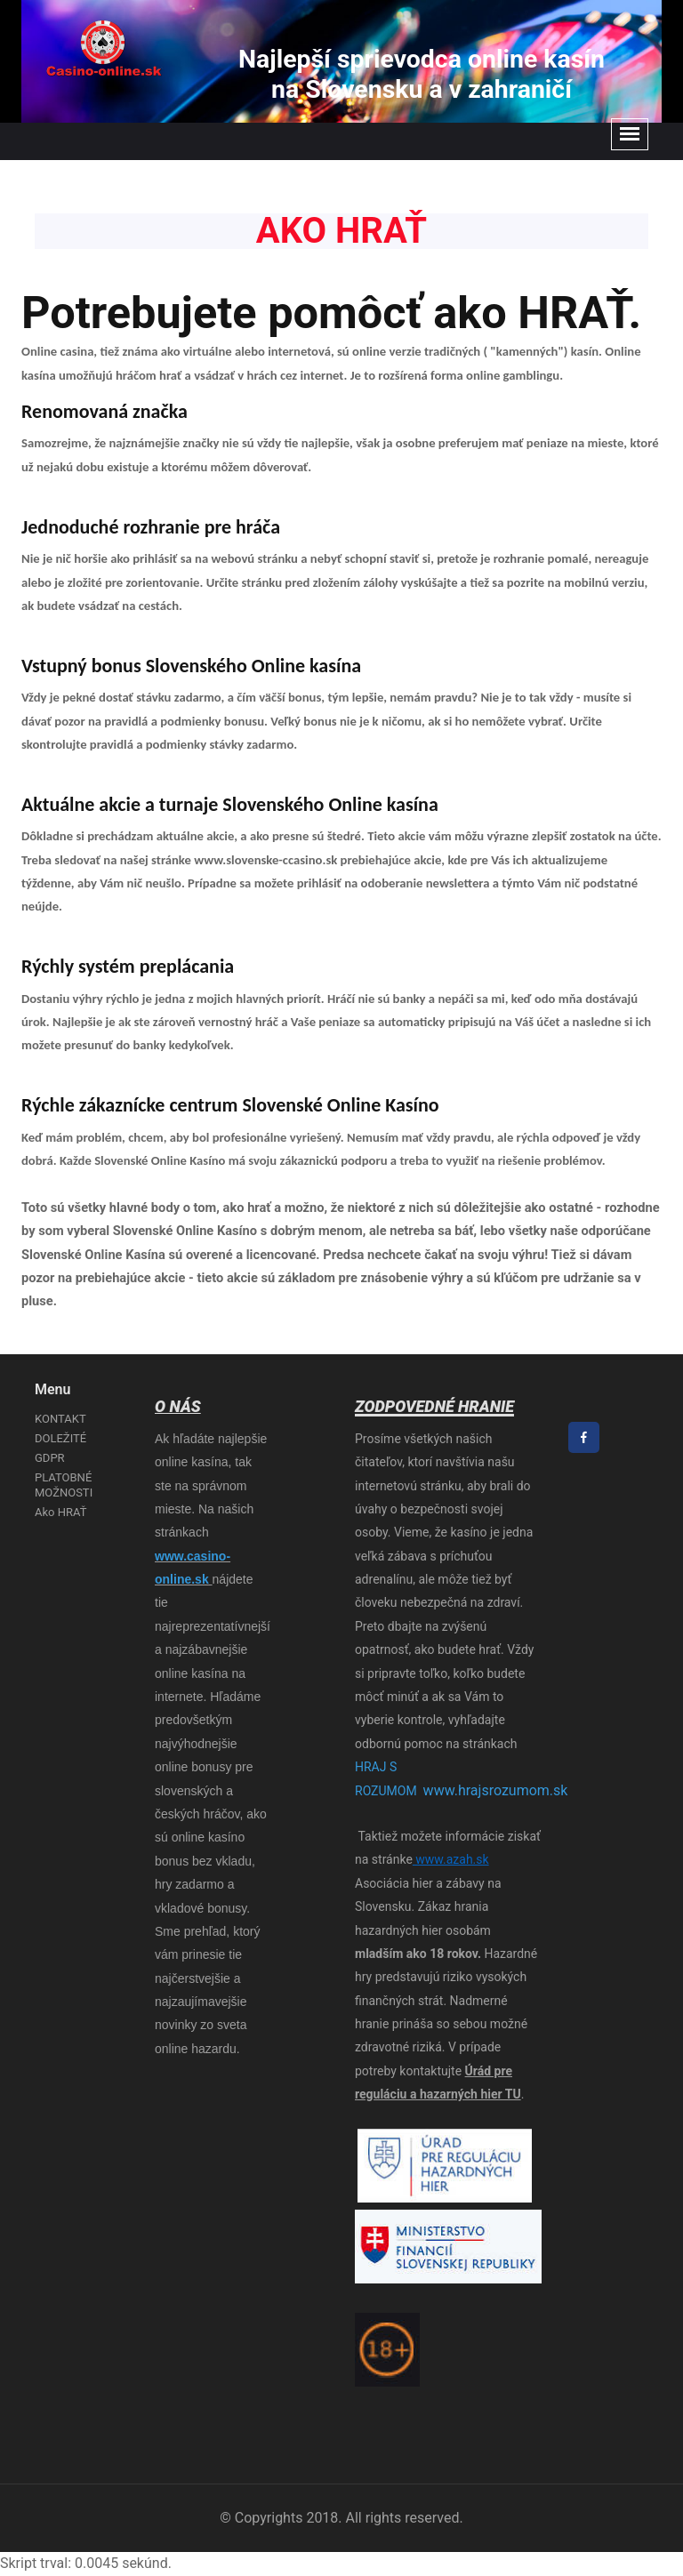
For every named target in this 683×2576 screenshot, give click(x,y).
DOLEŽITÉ (60, 1438)
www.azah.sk (451, 1859)
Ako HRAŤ (60, 1512)
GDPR (50, 1458)
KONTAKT (60, 1418)
